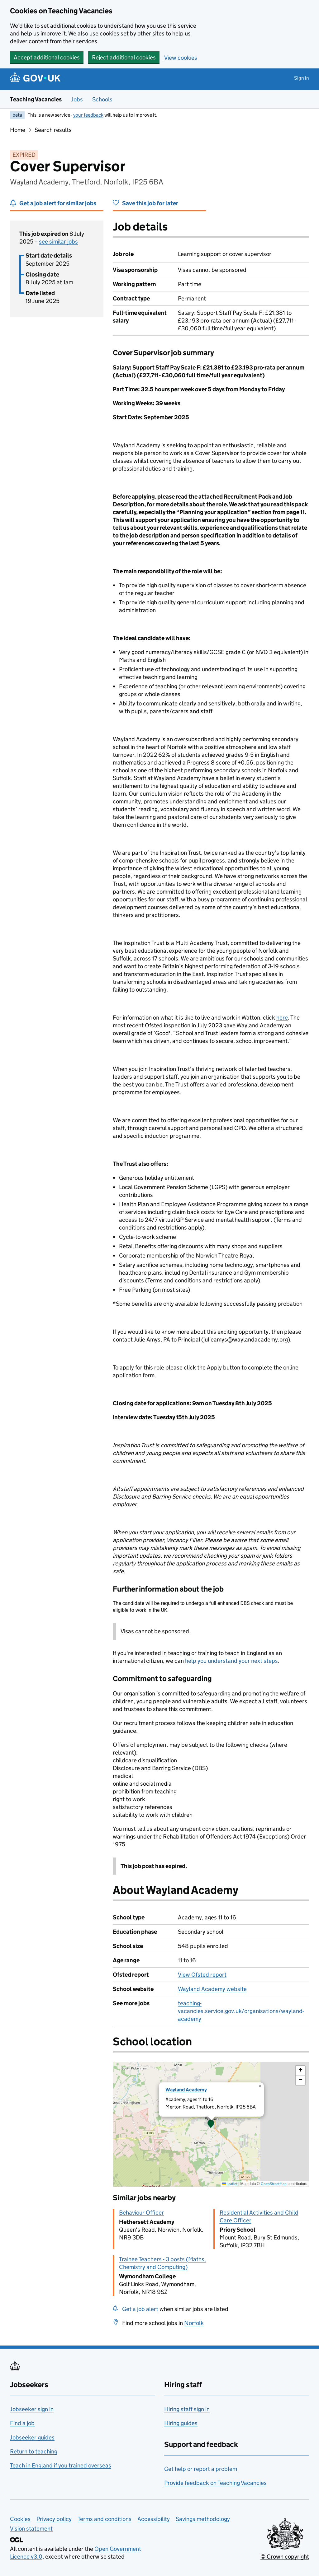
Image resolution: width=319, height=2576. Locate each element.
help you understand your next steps (231, 1660)
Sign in (301, 78)
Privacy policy (54, 2519)
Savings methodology (203, 2519)
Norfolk (194, 2323)
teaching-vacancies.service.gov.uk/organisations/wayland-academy (241, 2011)
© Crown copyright (284, 2556)
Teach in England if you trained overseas (60, 2465)
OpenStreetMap (274, 2183)
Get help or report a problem (200, 2468)
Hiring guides (181, 2423)
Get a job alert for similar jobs (57, 203)
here (282, 1017)
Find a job (22, 2423)
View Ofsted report (202, 1974)
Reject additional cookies (124, 57)
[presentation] (211, 2124)
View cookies (180, 58)
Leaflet (229, 2183)
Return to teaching (33, 2451)
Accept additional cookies (47, 57)
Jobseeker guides (32, 2437)
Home (17, 129)
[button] (210, 2124)
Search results (53, 129)
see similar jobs (58, 241)
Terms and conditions (104, 2519)
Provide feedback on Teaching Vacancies (215, 2482)
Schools (102, 99)
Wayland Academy (186, 2090)
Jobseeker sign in (32, 2409)
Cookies (20, 2519)
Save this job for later (150, 203)
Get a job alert (140, 2309)
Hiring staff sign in (187, 2409)
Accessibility (153, 2519)
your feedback (88, 115)
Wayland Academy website (212, 1988)
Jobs (77, 99)
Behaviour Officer (141, 2212)
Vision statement (31, 2528)
